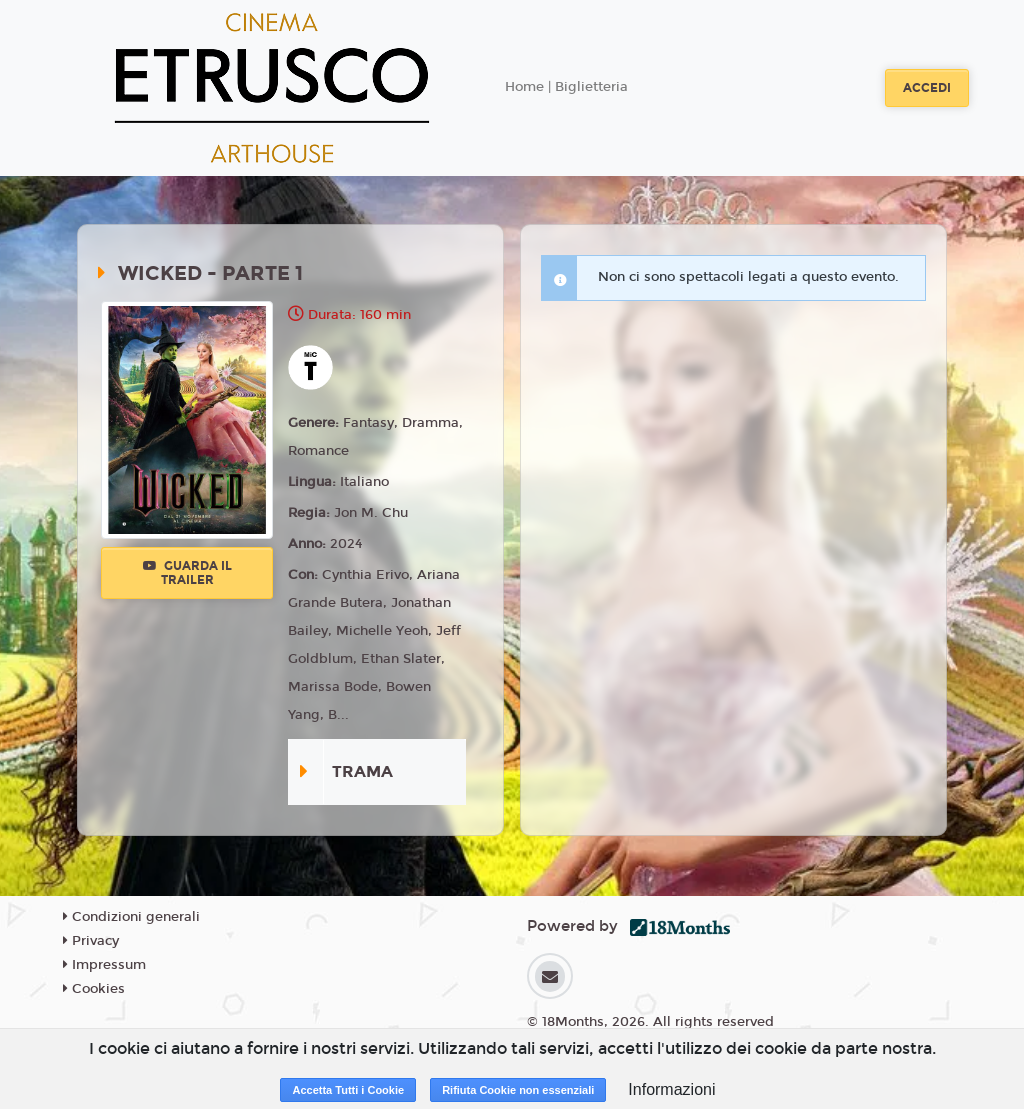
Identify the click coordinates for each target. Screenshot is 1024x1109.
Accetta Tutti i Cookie (348, 1090)
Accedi (927, 88)
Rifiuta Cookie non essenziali (518, 1090)
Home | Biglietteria (566, 87)
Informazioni (671, 1089)
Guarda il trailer (187, 573)
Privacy (91, 941)
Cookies (94, 989)
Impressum (104, 965)
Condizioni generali (131, 917)
